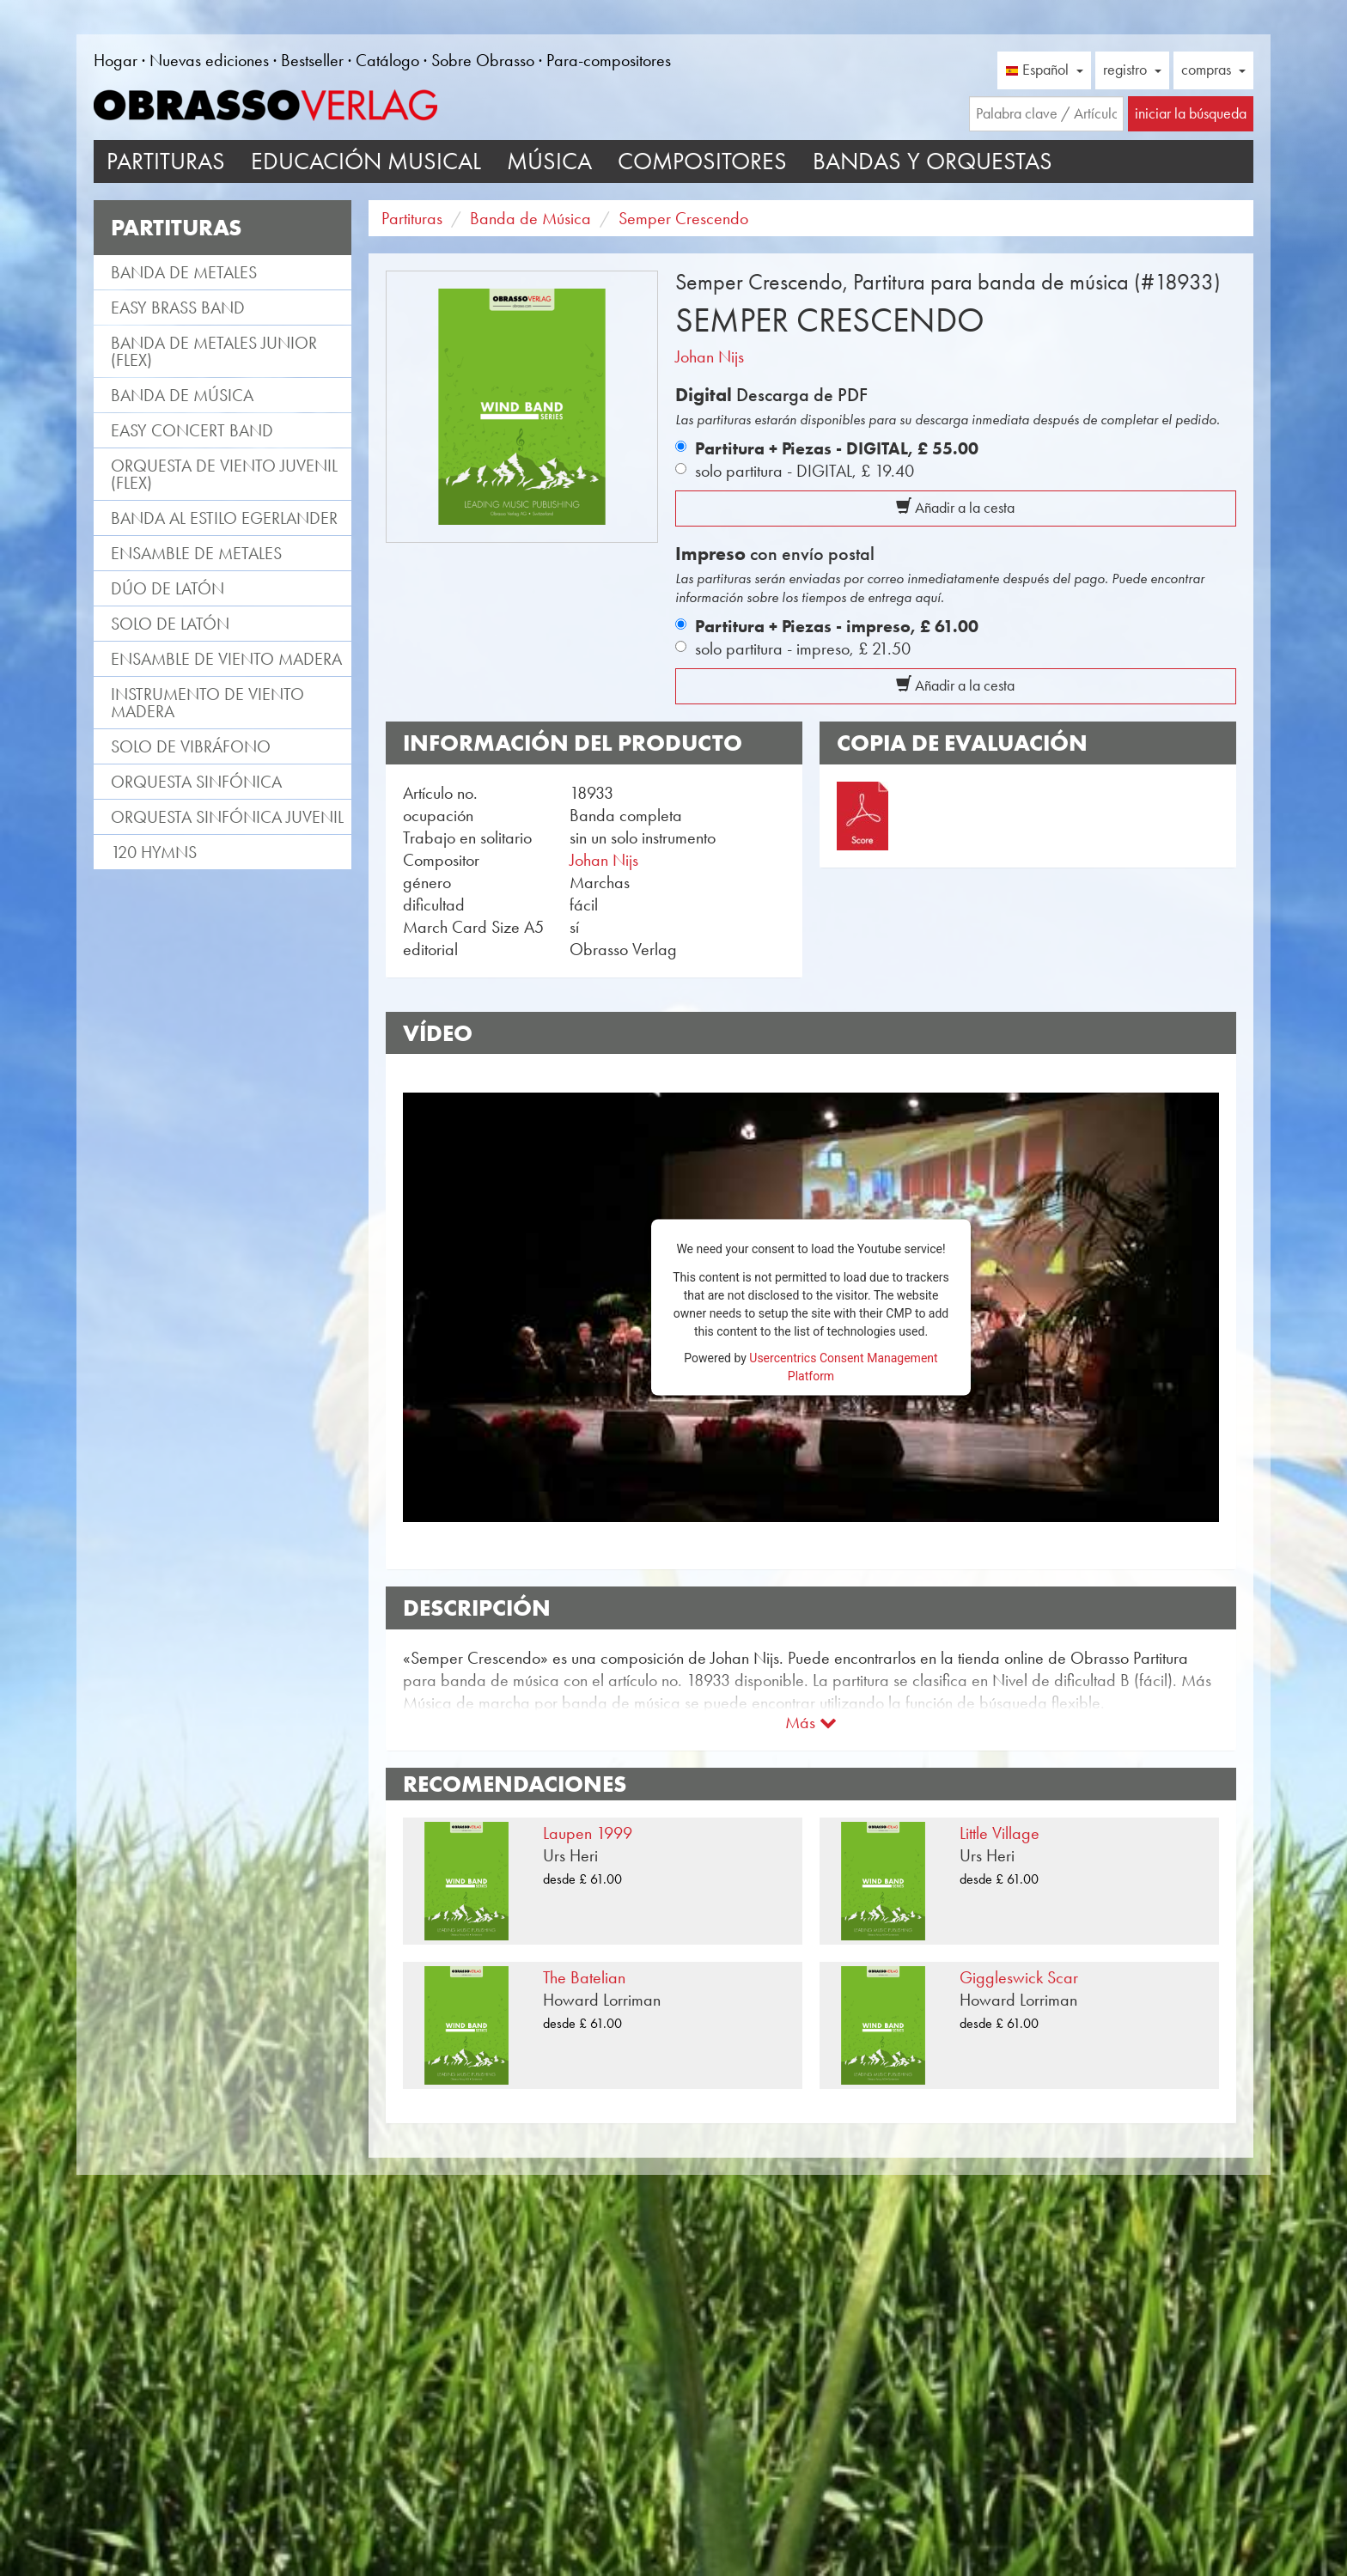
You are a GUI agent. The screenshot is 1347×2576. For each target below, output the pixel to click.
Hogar (115, 60)
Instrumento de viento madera (207, 703)
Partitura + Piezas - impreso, (836, 626)
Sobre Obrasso (482, 60)
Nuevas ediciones (209, 60)
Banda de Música (182, 395)
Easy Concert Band (192, 430)
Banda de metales (184, 272)
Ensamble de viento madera (226, 659)
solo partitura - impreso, (803, 648)
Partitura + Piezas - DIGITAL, (836, 448)
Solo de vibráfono (191, 746)
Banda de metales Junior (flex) (214, 351)
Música (549, 161)
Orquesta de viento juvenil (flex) (224, 474)
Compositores (702, 161)
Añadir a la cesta (955, 507)
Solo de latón (170, 623)
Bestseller (312, 60)
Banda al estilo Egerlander (224, 518)
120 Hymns (154, 852)
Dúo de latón (167, 588)
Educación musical (366, 161)
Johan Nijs (709, 356)
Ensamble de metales (196, 553)
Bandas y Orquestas (932, 161)
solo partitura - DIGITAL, (804, 470)
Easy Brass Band (178, 307)
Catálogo (387, 60)
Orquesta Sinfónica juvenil (227, 817)
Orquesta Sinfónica (196, 781)
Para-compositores (608, 60)
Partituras (166, 161)
